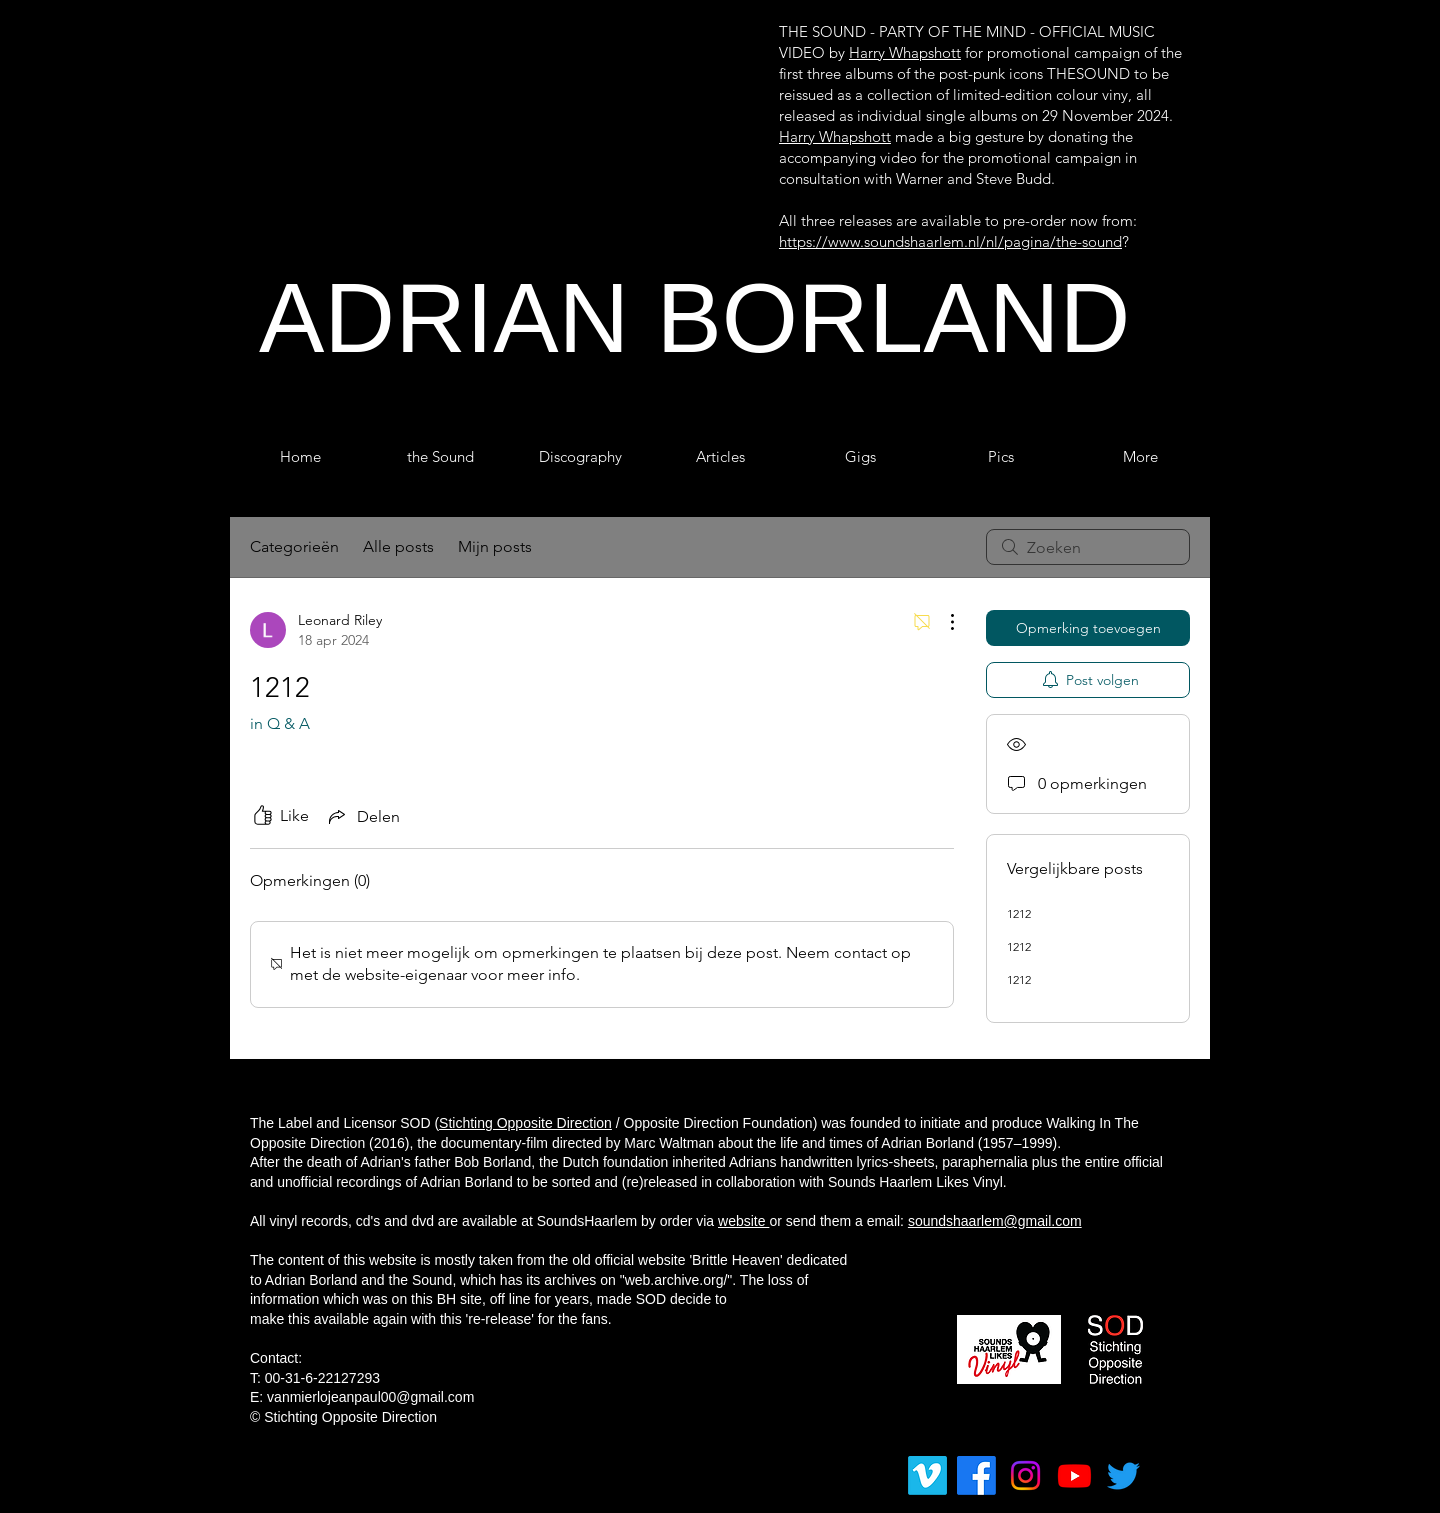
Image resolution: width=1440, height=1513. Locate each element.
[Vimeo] (927, 1475)
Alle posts (398, 546)
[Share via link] (362, 816)
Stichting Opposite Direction (525, 1123)
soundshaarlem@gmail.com (995, 1221)
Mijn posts (495, 546)
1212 (1019, 913)
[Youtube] (1074, 1475)
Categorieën (294, 546)
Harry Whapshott (905, 52)
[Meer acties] (942, 622)
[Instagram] (1025, 1475)
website (743, 1221)
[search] (1088, 547)
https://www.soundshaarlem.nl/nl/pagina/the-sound (950, 241)
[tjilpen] (1123, 1475)
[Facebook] (976, 1475)
